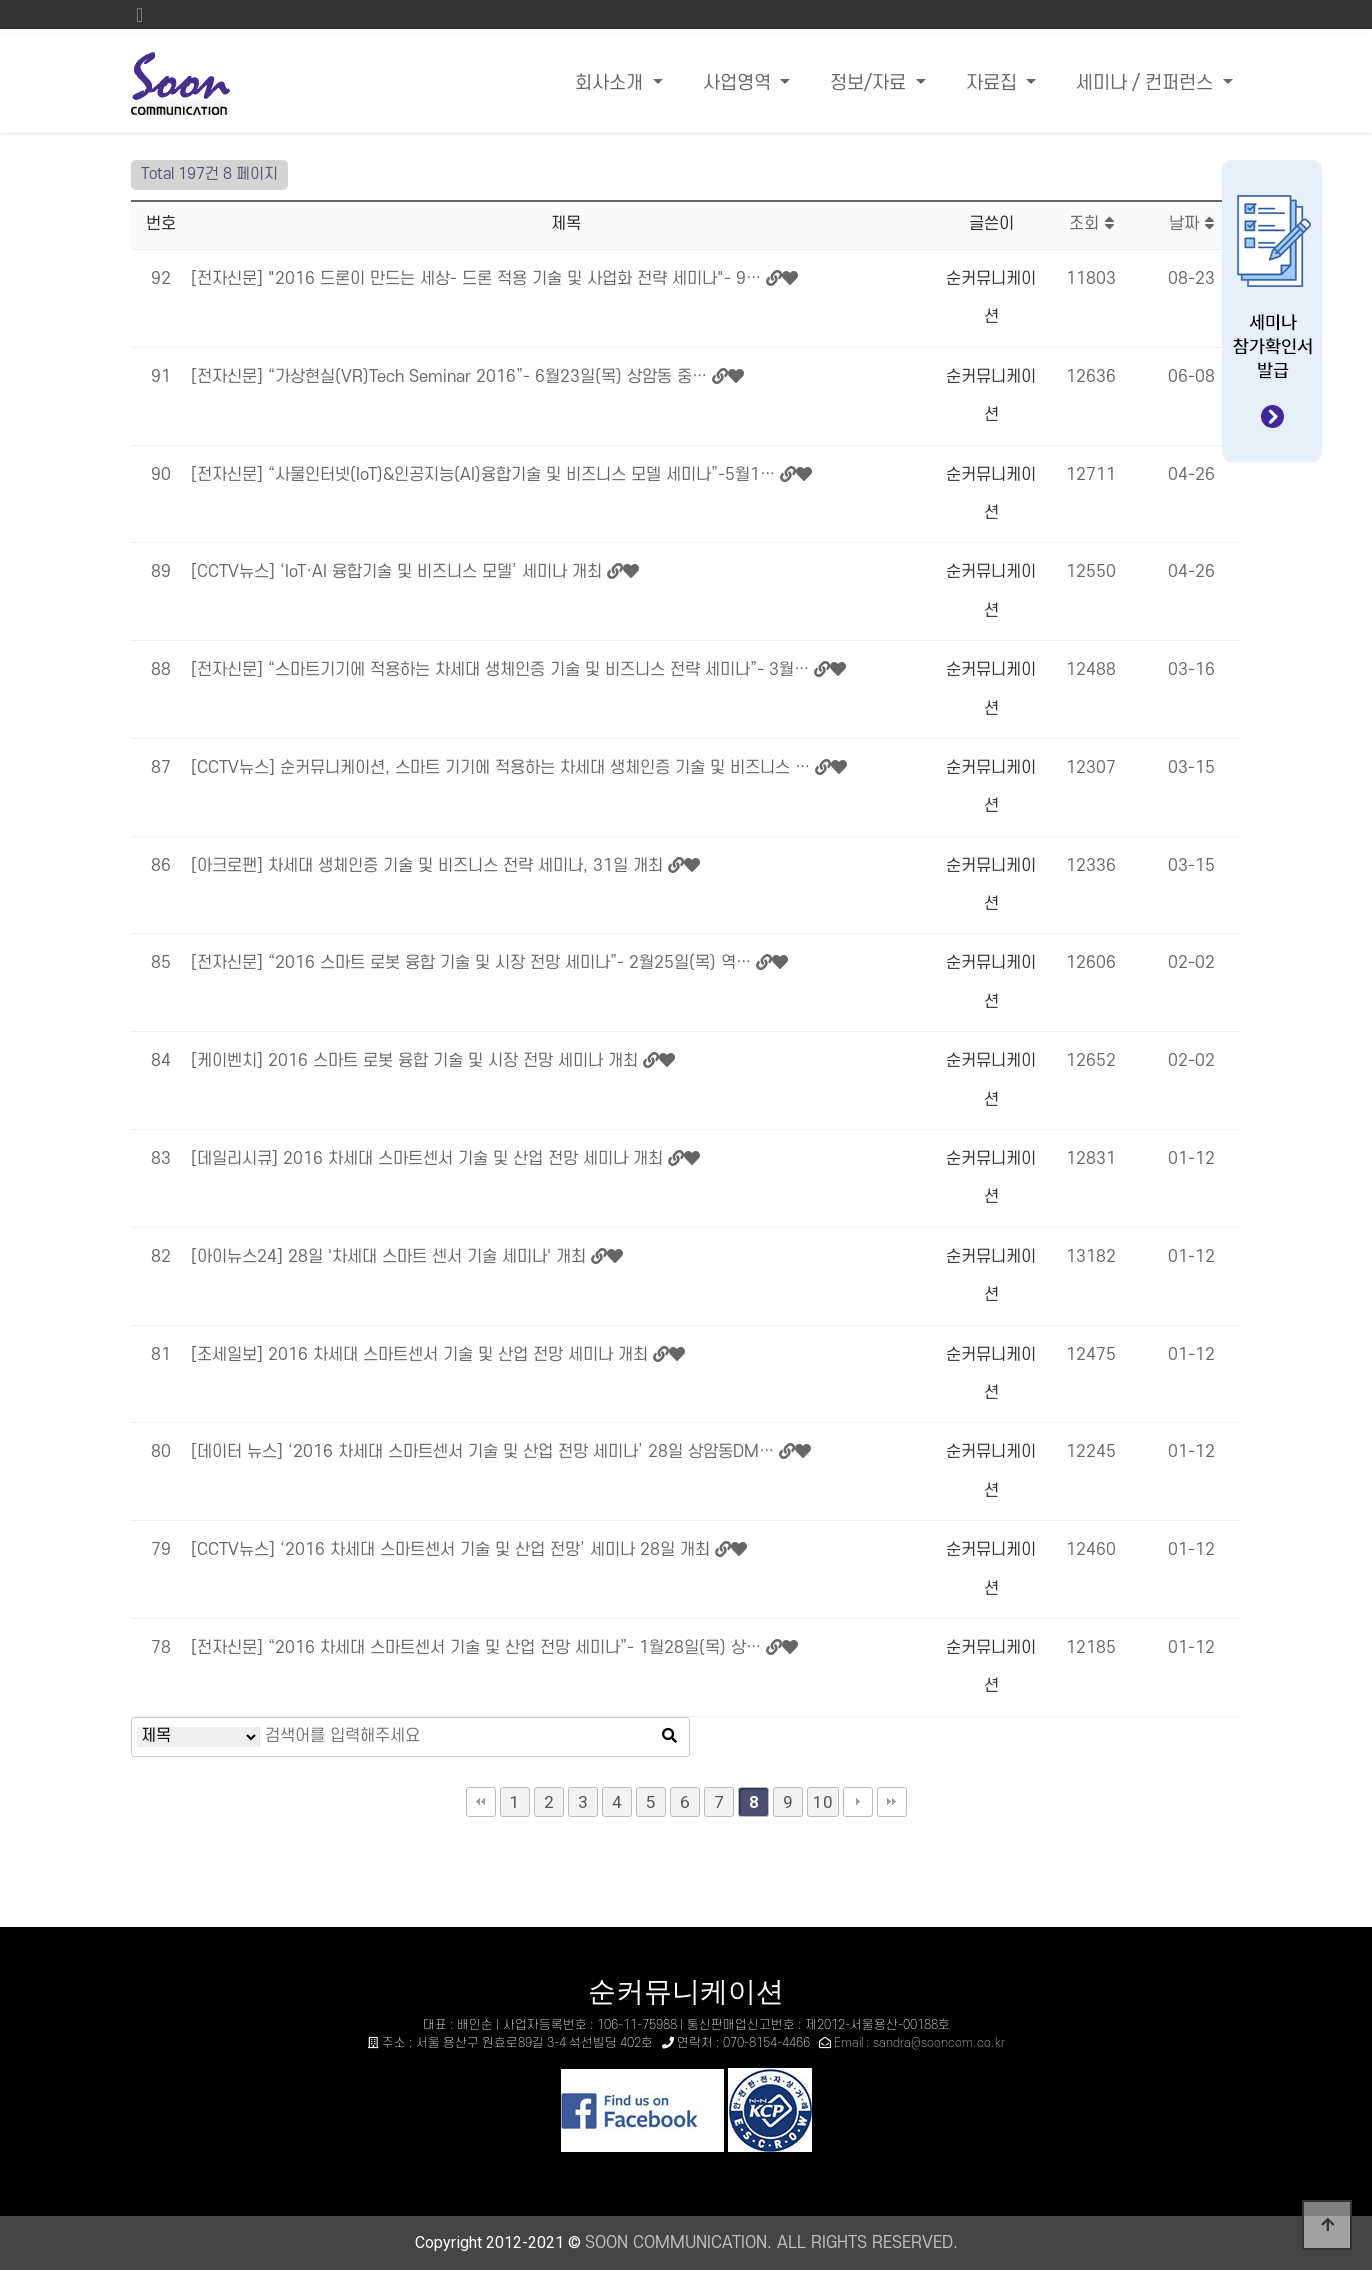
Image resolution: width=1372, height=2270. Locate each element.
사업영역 (739, 83)
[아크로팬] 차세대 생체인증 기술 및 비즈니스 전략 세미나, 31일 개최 (429, 866)
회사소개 (611, 83)
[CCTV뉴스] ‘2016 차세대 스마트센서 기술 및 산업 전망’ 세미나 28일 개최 (453, 1550)
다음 (858, 1802)
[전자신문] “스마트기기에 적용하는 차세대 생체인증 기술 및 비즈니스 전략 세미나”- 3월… (502, 670)
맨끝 (892, 1802)
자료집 (994, 83)
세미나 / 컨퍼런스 (1147, 83)
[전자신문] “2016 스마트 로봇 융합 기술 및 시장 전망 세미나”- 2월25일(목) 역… (473, 963)
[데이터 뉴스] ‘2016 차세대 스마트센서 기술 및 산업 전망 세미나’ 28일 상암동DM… (485, 1452)
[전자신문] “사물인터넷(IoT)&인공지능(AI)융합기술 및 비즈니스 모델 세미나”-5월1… (485, 475)
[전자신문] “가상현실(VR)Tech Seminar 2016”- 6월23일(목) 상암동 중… (451, 377)
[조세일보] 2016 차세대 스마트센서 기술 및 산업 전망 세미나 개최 (422, 1355)
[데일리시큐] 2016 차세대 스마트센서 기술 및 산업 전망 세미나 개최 (429, 1159)
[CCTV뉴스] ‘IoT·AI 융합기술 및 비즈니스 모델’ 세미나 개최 (399, 572)
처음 (481, 1802)
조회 (1091, 224)
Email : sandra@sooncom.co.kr (919, 2043)
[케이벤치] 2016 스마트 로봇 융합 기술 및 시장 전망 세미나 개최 (417, 1061)
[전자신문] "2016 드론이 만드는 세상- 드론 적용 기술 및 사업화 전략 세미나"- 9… (478, 279)
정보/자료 (870, 83)
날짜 (1191, 224)
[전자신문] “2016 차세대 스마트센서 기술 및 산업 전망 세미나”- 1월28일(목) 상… (478, 1648)
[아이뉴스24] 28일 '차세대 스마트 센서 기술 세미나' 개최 (391, 1257)
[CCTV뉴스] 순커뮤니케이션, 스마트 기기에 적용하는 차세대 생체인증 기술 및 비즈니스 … (503, 768)
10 (823, 1802)
